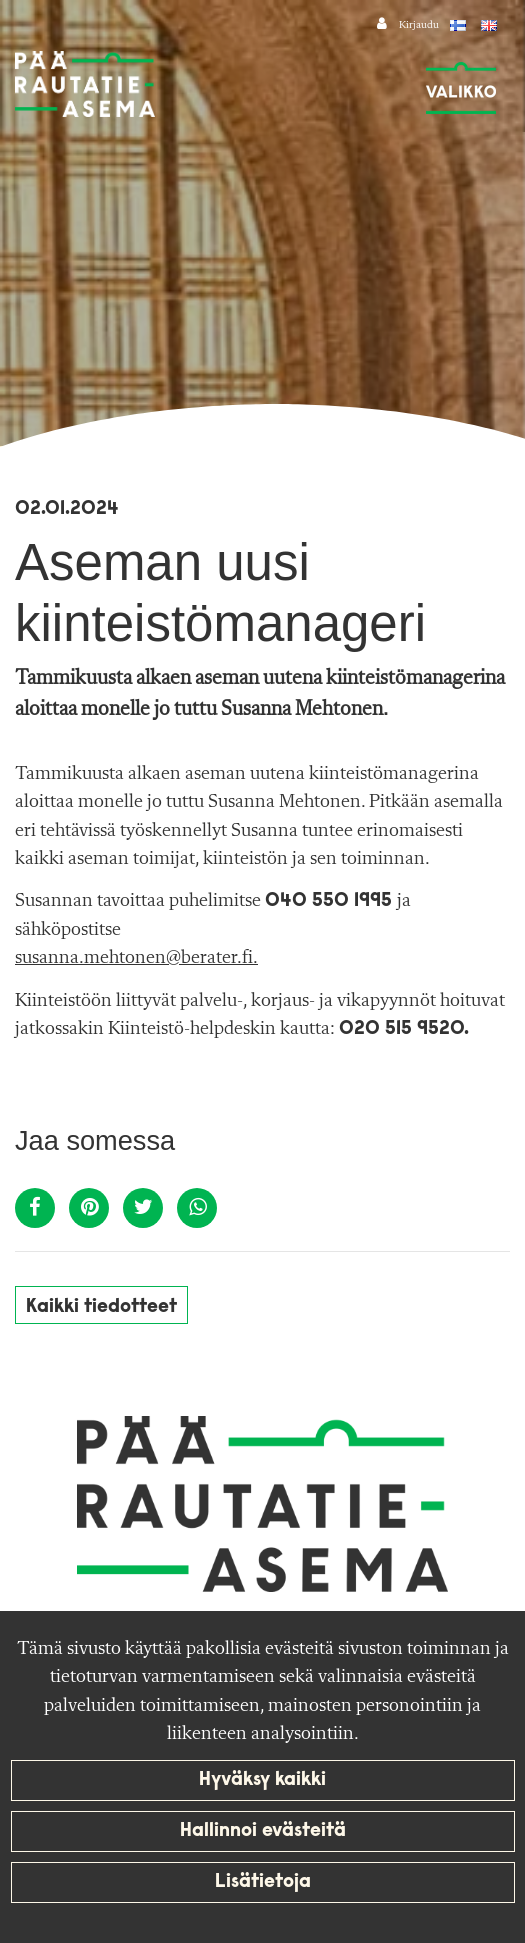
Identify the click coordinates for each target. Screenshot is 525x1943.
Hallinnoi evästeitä (263, 1831)
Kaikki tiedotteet (101, 1307)
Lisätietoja (263, 1882)
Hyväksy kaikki (262, 1780)
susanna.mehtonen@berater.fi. (136, 958)
